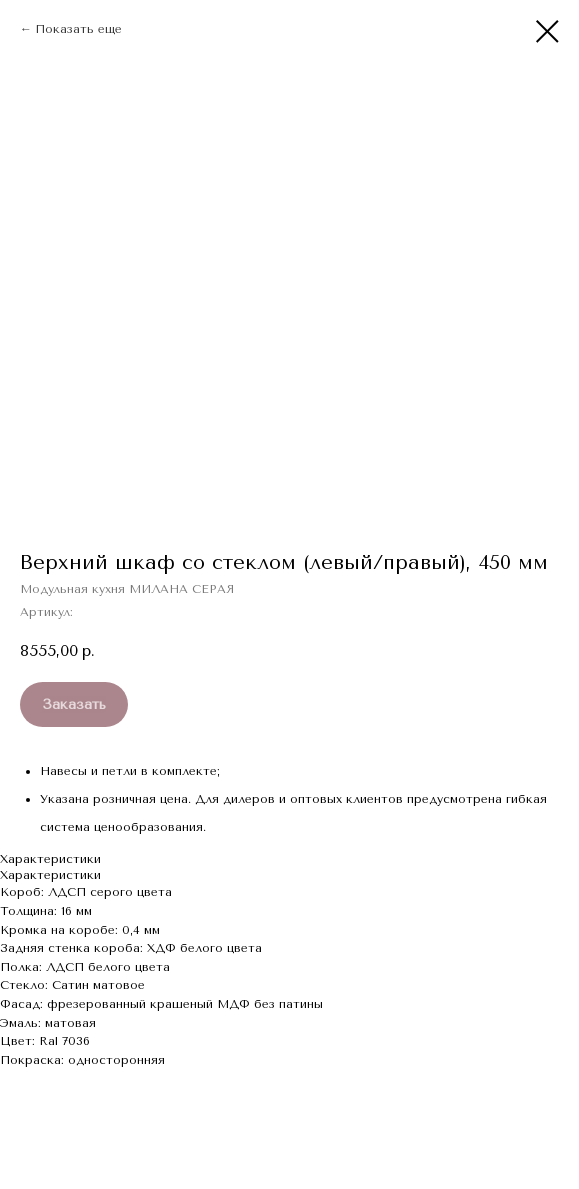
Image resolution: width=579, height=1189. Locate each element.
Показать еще (78, 29)
